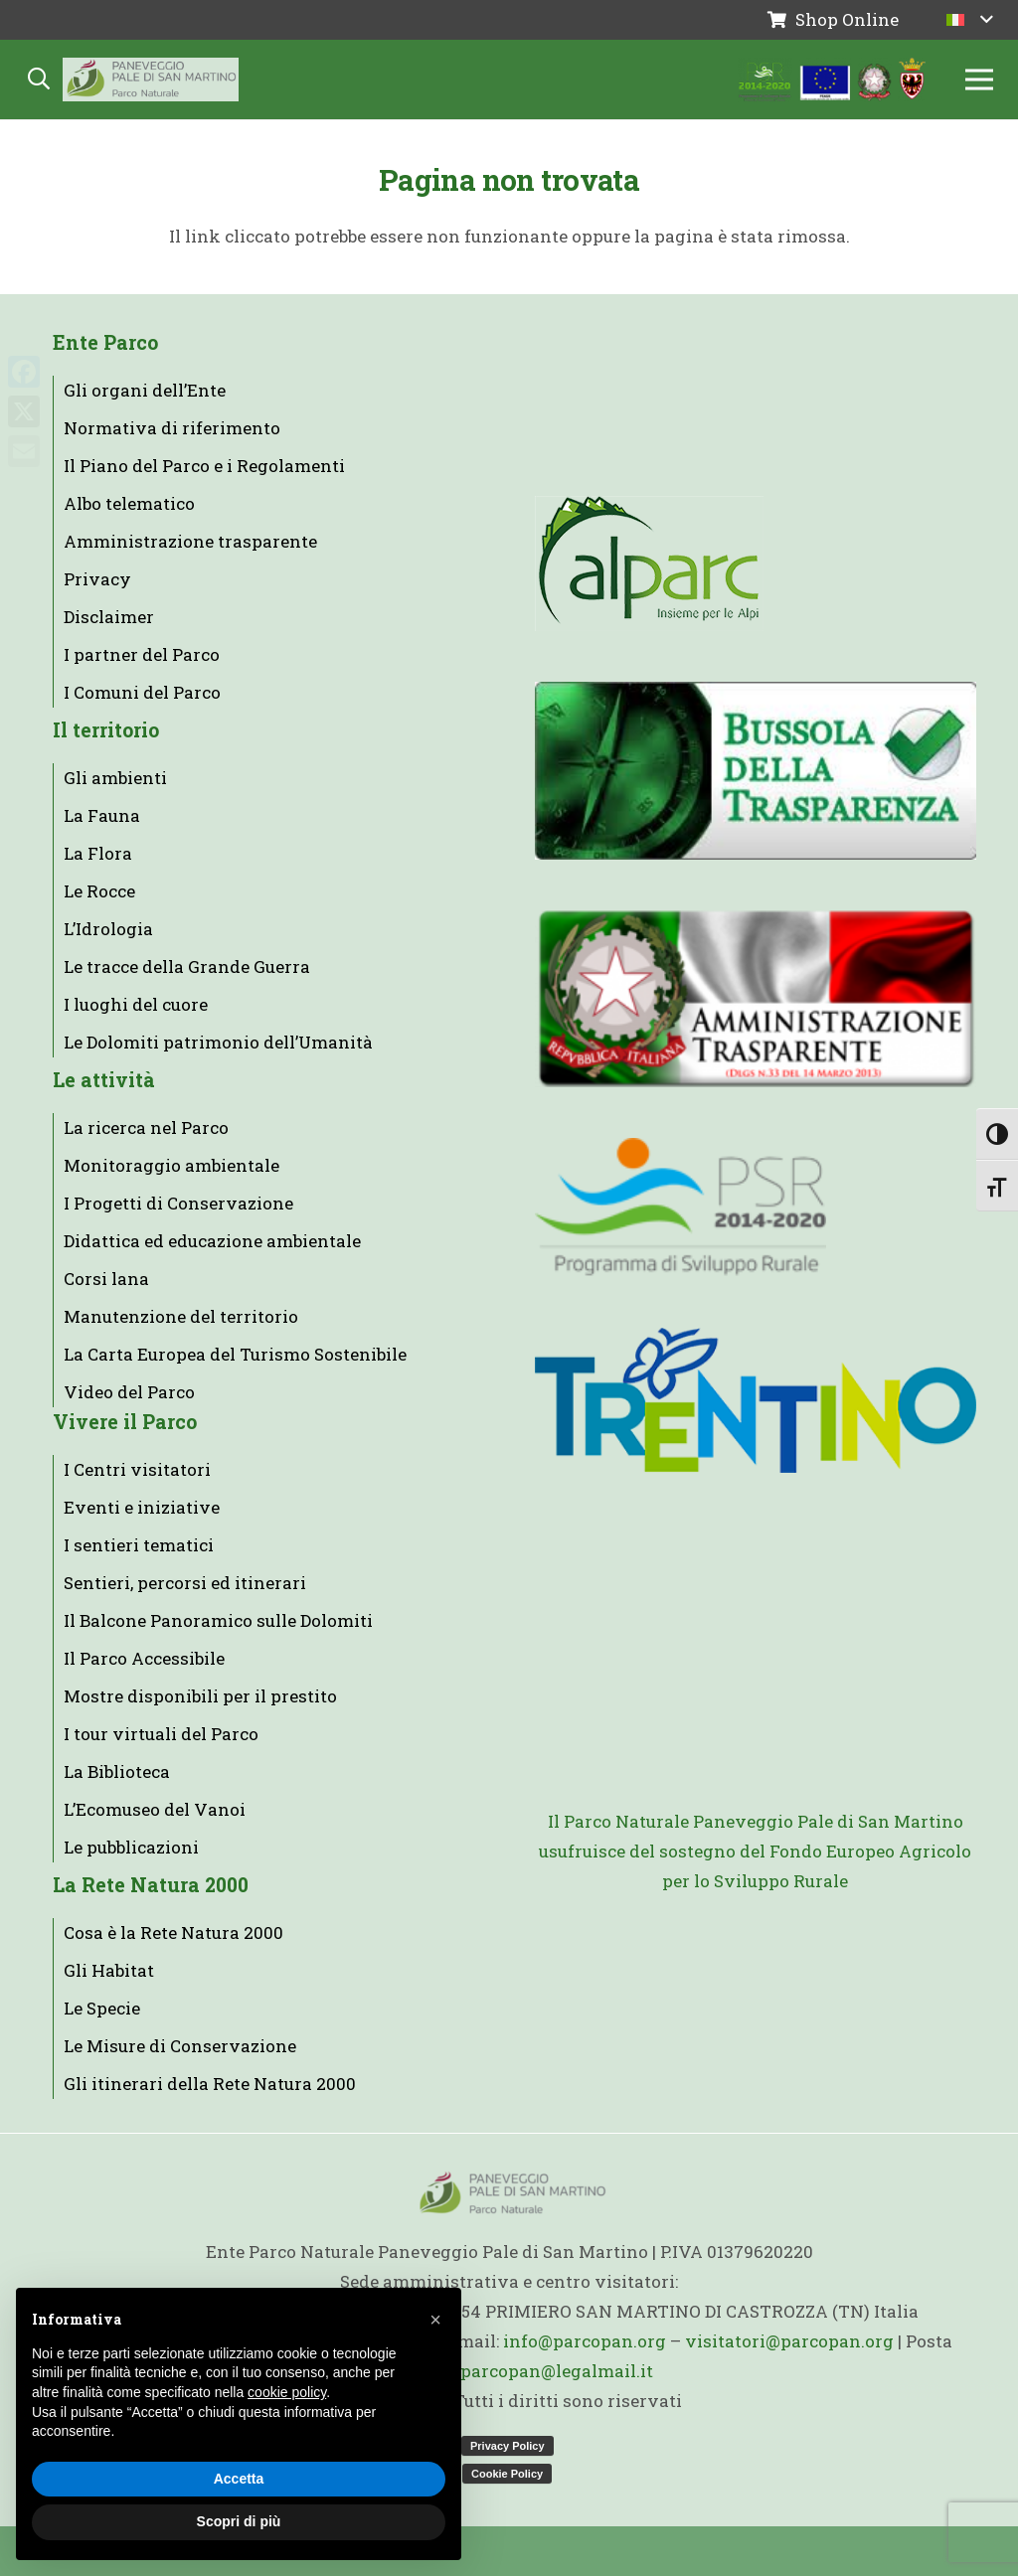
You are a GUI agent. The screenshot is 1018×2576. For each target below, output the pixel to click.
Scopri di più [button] (239, 2521)
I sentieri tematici (139, 1544)
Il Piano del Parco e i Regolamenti (204, 465)
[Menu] (978, 79)
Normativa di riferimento (172, 427)
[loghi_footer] (755, 1991)
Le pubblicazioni (131, 1847)
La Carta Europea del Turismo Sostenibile (235, 1354)
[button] (970, 20)
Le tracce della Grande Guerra (187, 966)
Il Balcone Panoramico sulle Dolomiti (218, 1620)
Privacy (97, 578)
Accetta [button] (239, 2479)
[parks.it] (755, 386)
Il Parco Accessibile (144, 1658)
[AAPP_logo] (755, 1615)
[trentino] (755, 1401)
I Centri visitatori (137, 1469)
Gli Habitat (109, 1970)
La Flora (98, 853)
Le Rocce (99, 891)
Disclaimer (109, 616)
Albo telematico (129, 503)
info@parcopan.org (584, 2341)
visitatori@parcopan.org (789, 2341)
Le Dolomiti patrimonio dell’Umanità (218, 1042)
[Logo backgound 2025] (151, 80)
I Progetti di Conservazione (178, 1203)
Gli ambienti (115, 777)
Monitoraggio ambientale (171, 1165)
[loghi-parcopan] (833, 80)
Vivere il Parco (125, 1421)
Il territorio (106, 730)
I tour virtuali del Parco (161, 1733)
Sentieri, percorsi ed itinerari (185, 1582)
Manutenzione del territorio (181, 1316)
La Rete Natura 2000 (151, 1884)
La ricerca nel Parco (146, 1127)
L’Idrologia (108, 928)
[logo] (755, 1207)
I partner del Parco (142, 654)
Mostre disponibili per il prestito (200, 1696)
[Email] (24, 451)
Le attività (104, 1079)
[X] (24, 411)
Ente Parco (105, 342)
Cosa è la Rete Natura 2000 (173, 1932)
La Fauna (102, 815)
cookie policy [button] (287, 2392)
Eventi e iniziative (142, 1507)
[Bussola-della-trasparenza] (755, 771)
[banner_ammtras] (755, 998)
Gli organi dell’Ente (145, 390)
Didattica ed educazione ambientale (212, 1240)
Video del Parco (129, 1391)
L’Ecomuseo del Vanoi (155, 1809)
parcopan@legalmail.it (556, 2370)
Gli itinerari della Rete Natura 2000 (210, 2083)
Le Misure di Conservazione (180, 2045)
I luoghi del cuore (136, 1004)
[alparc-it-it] (755, 563)
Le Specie (102, 2008)
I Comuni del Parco (142, 692)
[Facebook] (24, 372)
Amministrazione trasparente (190, 541)
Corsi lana (106, 1278)
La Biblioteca (117, 1771)
